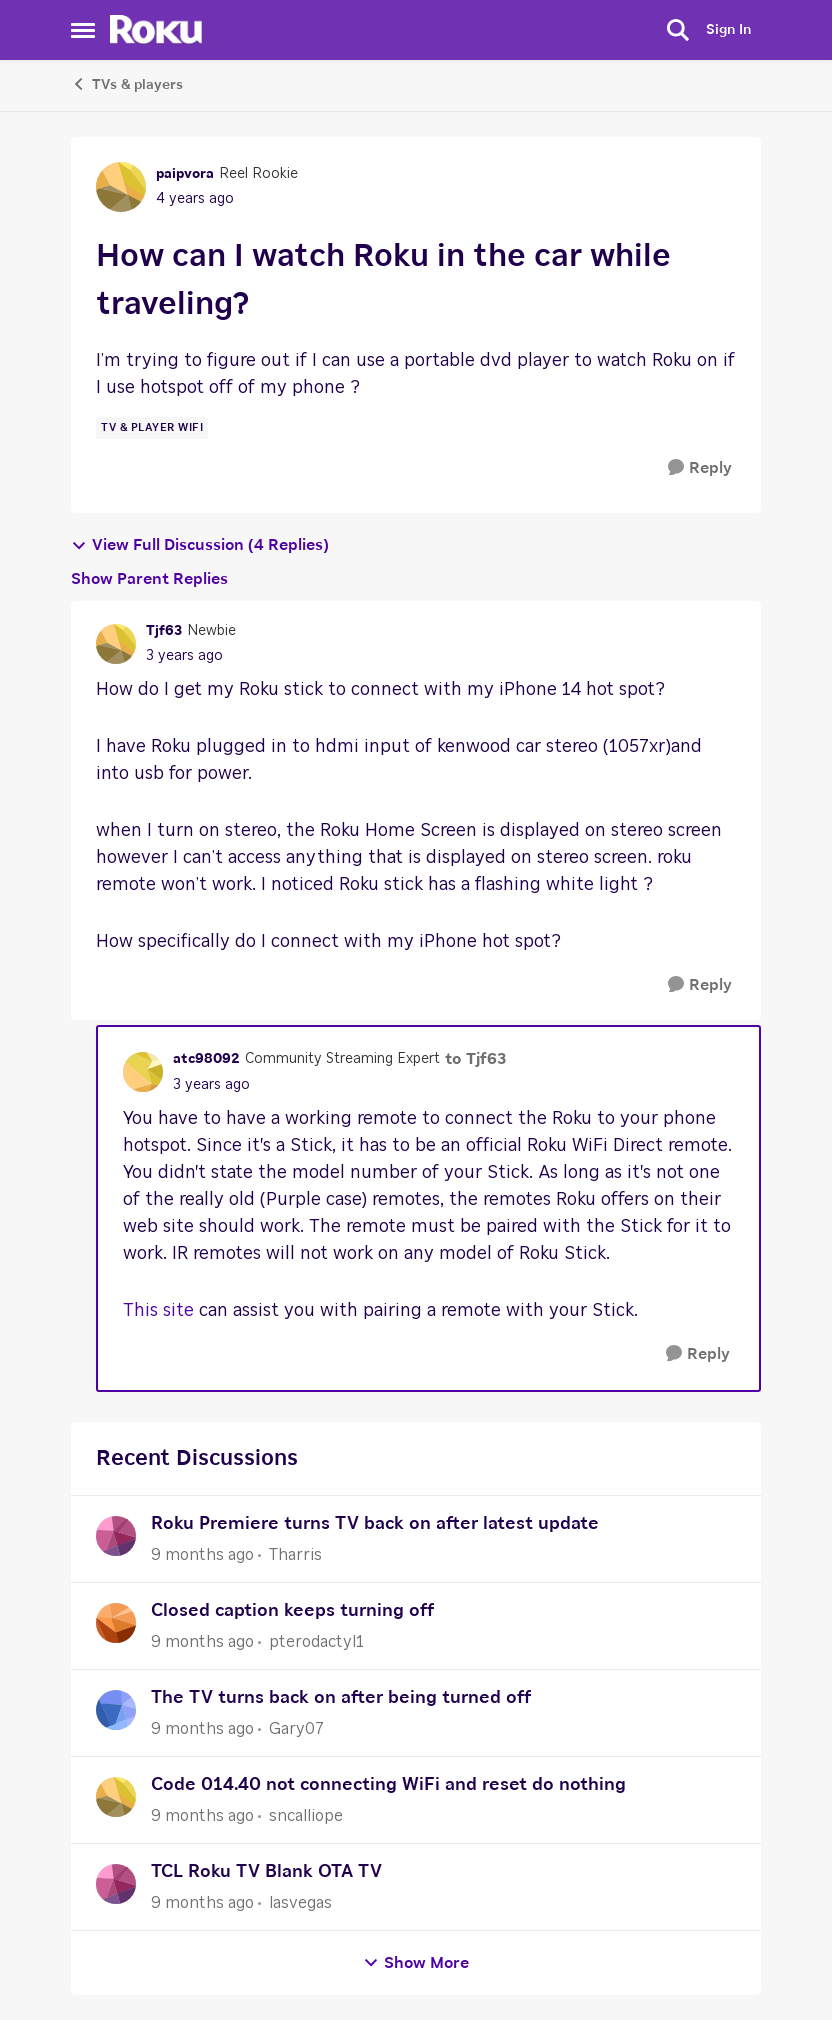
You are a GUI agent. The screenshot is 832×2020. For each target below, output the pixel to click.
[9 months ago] (202, 1555)
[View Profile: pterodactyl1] (116, 1623)
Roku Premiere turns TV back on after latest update (375, 1524)
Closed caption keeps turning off (292, 1611)
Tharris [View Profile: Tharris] (295, 1555)
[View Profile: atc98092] (143, 1072)
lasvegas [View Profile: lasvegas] (300, 1903)
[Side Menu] (83, 30)
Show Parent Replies (149, 579)
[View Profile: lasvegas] (116, 1884)
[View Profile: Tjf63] (116, 644)
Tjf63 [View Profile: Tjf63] (164, 631)
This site (158, 1311)
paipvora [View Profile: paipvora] (185, 174)
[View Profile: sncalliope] (116, 1797)
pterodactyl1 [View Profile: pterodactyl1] (316, 1642)
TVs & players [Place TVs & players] (127, 84)
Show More (416, 1963)
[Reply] (700, 468)
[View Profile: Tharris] (116, 1536)
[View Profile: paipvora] (121, 187)
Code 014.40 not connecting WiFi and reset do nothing (388, 1785)
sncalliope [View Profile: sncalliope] (306, 1816)
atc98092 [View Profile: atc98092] (206, 1059)
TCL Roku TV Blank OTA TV (266, 1872)
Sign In (728, 30)
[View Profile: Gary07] (116, 1710)
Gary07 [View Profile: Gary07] (296, 1729)
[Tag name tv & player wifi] (152, 428)
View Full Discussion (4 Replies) (200, 545)
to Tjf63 (475, 1059)
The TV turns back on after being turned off (341, 1698)
